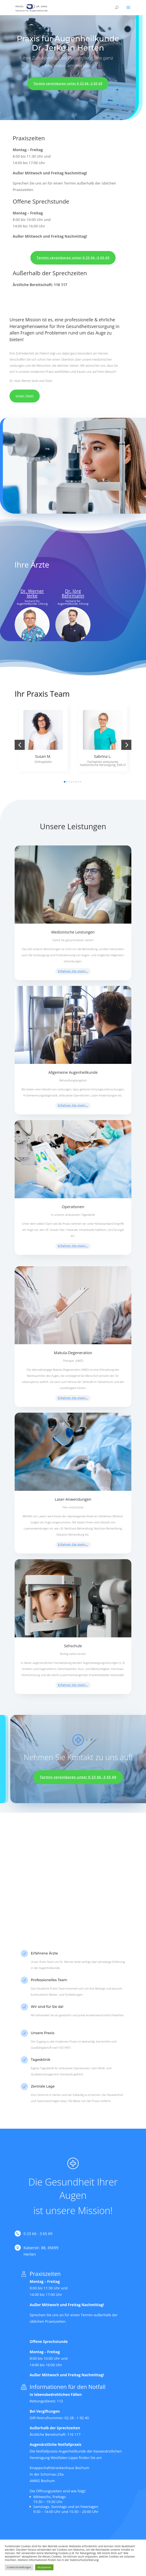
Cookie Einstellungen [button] (19, 2567)
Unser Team (25, 396)
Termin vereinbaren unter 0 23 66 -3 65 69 (66, 83)
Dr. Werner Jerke (32, 593)
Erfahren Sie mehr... (73, 971)
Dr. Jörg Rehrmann (73, 593)
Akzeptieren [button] (44, 2567)
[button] (20, 745)
